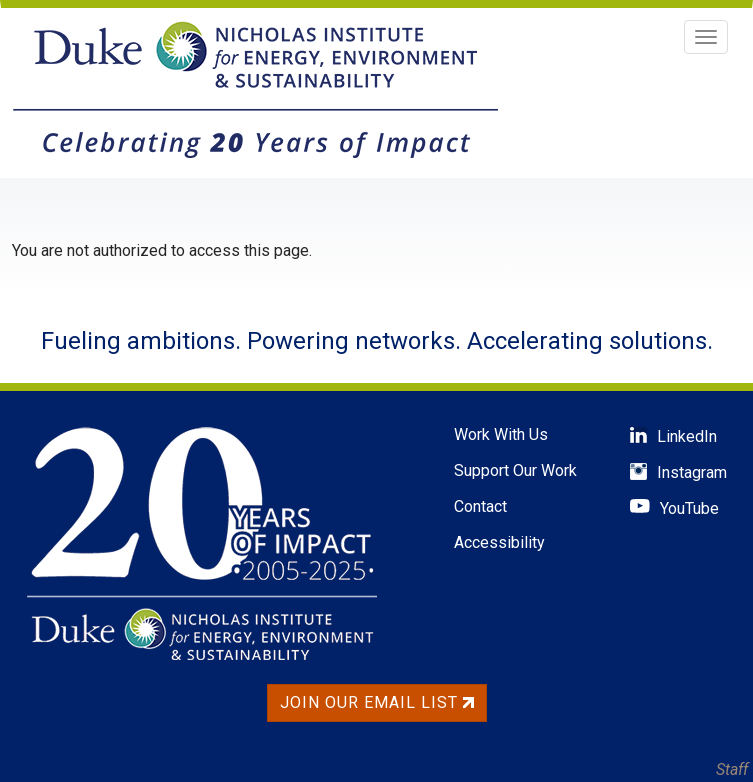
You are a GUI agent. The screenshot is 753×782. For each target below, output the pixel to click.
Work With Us (501, 434)
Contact (480, 506)
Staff (732, 769)
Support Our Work (515, 470)
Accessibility (499, 542)
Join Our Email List (377, 702)
